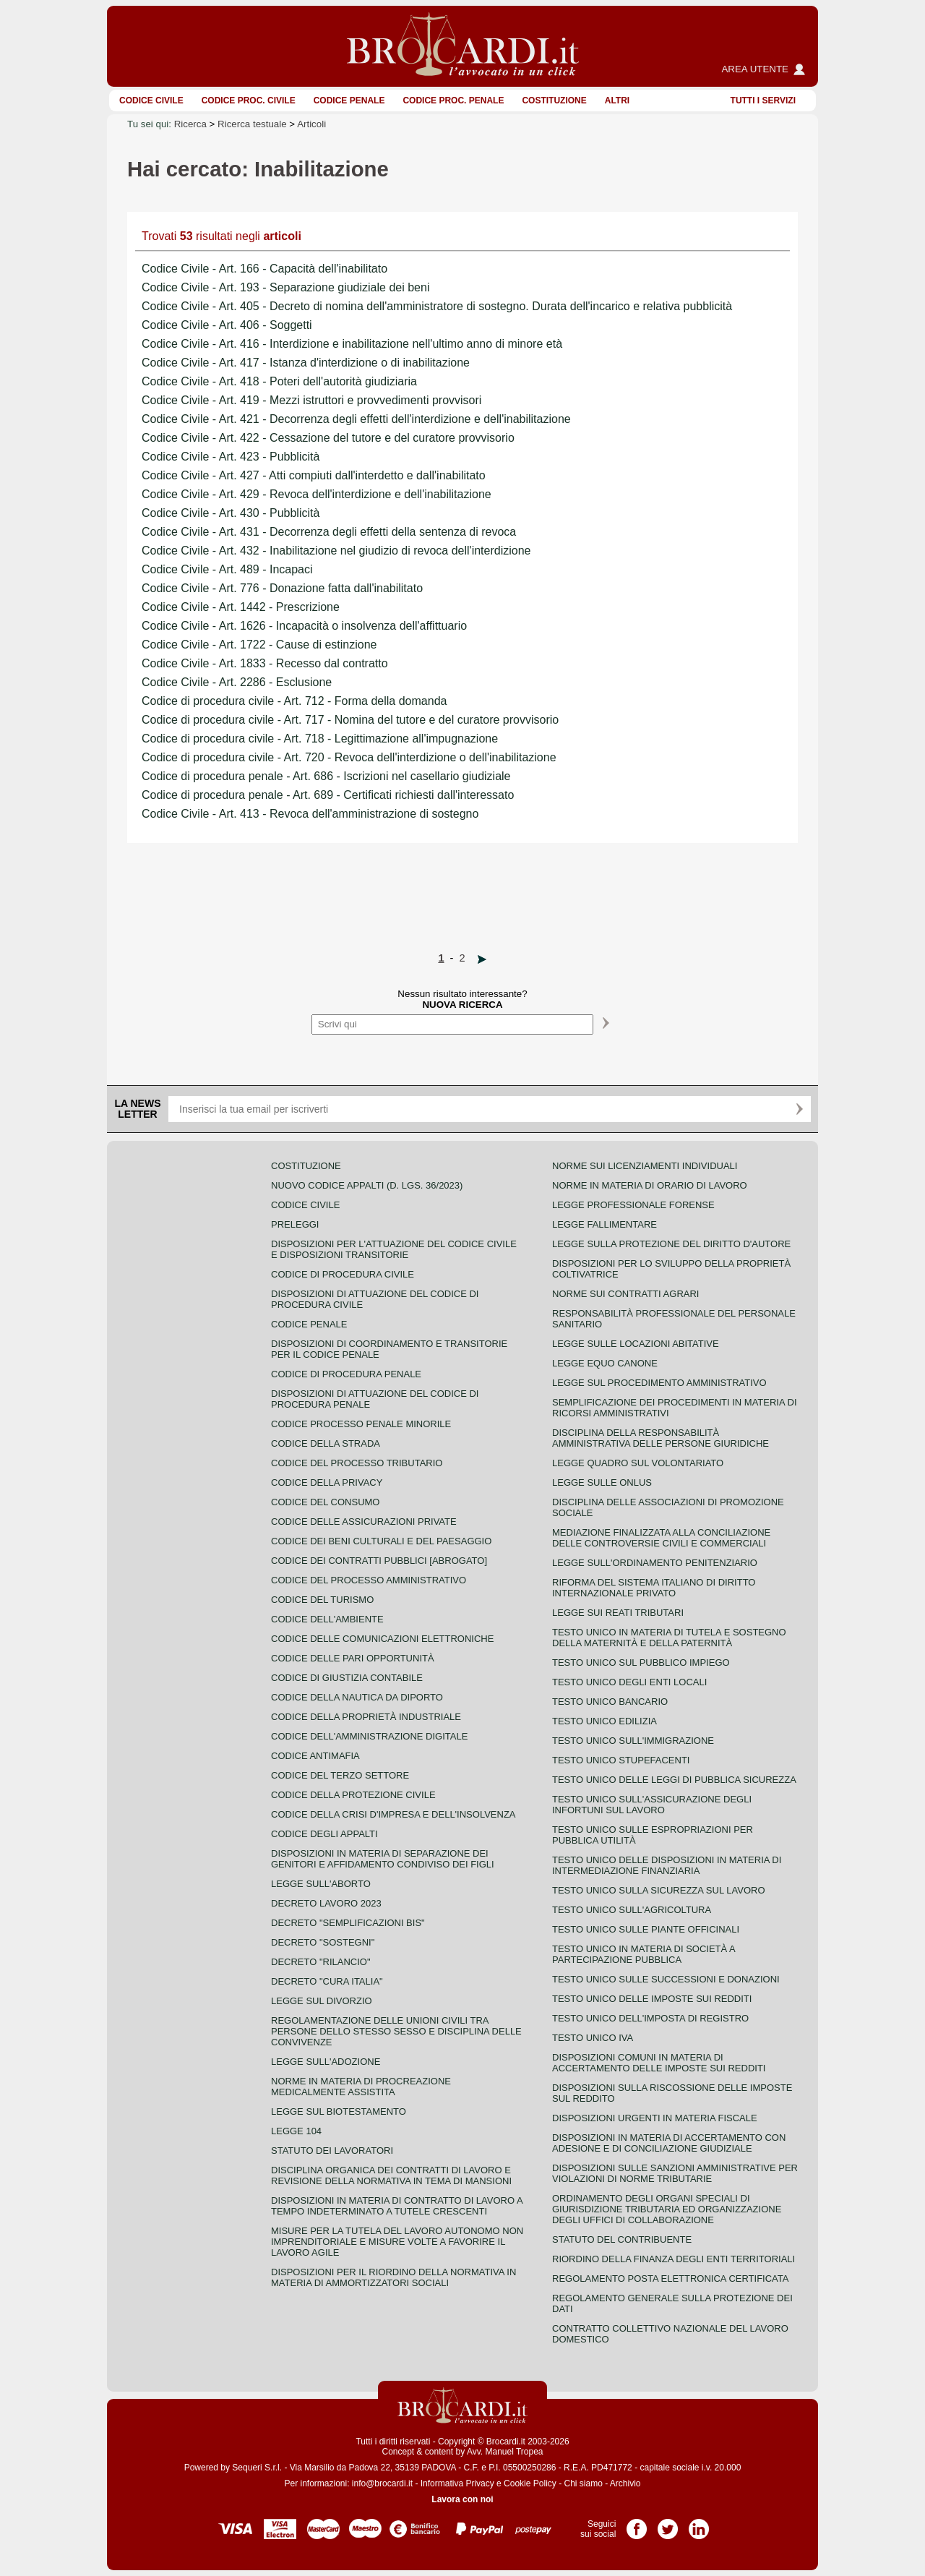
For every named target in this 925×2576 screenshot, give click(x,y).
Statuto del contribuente (622, 2239)
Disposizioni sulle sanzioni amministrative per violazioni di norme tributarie (675, 2173)
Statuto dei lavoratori (332, 2150)
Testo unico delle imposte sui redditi (652, 1998)
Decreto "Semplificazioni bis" (348, 1922)
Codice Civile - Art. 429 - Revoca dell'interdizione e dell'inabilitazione (316, 494)
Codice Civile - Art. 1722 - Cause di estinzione (259, 644)
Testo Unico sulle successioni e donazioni (666, 1979)
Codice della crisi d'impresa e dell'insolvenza (393, 1814)
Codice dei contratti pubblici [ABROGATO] (379, 1560)
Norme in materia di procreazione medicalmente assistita (361, 2086)
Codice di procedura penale (346, 1374)
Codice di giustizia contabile (347, 1677)
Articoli (311, 124)
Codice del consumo (325, 1502)
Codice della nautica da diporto (357, 1697)
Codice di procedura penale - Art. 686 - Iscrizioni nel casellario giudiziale (326, 776)
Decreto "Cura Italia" (327, 1981)
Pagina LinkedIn (699, 2524)
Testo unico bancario (610, 1701)
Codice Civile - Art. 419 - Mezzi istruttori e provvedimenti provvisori (311, 400)
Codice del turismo (322, 1599)
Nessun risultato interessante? (462, 999)
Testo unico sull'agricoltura (631, 1909)
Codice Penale (349, 100)
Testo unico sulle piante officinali (645, 1929)
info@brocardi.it (382, 2483)
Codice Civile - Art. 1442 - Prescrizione (241, 607)
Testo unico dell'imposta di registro (650, 2018)
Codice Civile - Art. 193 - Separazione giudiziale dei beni (285, 287)
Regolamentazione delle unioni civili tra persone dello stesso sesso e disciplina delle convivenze (396, 2031)
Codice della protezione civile (353, 1794)
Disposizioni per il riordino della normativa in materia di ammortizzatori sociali (393, 2277)
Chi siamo (583, 2483)
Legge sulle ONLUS (602, 1482)
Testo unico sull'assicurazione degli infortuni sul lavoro (652, 1804)
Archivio (625, 2483)
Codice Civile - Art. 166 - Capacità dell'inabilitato (264, 268)
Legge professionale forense (633, 1204)
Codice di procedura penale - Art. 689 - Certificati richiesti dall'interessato (328, 795)
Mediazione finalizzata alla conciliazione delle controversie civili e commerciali (661, 1538)
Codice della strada (325, 1443)
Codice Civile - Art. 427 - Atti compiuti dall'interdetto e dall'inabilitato (314, 475)
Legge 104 (296, 2131)
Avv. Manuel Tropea (505, 2452)
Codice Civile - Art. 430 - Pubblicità (230, 513)
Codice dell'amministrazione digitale (369, 1736)
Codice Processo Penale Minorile (361, 1423)
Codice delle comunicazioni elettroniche (382, 1638)
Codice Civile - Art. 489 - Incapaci (227, 569)
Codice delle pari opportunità (352, 1658)
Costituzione (554, 100)
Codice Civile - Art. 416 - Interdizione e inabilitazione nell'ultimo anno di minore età (352, 344)
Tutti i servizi (763, 100)
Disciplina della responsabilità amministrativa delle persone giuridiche (660, 1438)
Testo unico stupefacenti (620, 1760)
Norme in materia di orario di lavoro (649, 1185)
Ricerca (190, 124)
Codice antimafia (315, 1755)
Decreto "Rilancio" (321, 1961)
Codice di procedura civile (342, 1274)
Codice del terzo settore (340, 1775)
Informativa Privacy (457, 2483)
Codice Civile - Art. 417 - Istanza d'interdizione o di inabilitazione (306, 362)
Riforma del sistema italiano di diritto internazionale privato (653, 1588)
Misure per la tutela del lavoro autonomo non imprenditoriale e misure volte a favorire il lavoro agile (397, 2241)
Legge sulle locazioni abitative (635, 1343)
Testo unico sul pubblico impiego (641, 1662)
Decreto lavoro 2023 (326, 1903)
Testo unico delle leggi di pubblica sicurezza (674, 1779)
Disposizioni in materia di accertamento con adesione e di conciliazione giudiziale (669, 2143)
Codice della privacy (326, 1482)
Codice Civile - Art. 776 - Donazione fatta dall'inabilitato (282, 588)
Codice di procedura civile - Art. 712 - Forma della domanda (294, 701)
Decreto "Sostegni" (322, 1942)
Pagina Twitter (668, 2524)
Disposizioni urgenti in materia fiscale (654, 2118)
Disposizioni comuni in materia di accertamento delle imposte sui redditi (658, 2063)
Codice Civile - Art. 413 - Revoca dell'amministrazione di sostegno (310, 814)
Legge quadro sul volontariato (637, 1463)
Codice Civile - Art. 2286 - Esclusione (237, 682)
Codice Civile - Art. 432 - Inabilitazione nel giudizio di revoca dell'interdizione (336, 550)
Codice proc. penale (453, 100)
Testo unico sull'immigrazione (633, 1740)
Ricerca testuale (252, 124)
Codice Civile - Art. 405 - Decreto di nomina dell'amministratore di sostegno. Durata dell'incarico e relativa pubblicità (437, 306)
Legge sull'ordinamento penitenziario (654, 1562)
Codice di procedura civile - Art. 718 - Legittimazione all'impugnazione (320, 738)
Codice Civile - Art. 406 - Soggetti (227, 325)
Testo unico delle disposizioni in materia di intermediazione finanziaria (666, 1865)
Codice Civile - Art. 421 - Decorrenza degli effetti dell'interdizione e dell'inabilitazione (356, 419)
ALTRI (617, 100)
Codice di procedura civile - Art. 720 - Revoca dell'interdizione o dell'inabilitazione (349, 757)
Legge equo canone (605, 1363)
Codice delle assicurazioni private (364, 1521)
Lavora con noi (462, 2499)
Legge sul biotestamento (338, 2111)
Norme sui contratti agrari (625, 1293)
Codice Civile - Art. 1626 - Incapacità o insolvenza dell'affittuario (304, 626)
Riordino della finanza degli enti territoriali (673, 2259)
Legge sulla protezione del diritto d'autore (671, 1243)
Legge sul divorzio (321, 2000)
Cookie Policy (530, 2483)
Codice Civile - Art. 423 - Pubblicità (230, 456)
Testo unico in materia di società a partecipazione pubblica (643, 1954)
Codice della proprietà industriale (366, 1716)
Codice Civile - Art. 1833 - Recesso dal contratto (265, 663)
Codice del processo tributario (356, 1463)
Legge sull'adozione (325, 2061)
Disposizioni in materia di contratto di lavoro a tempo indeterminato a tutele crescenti (396, 2206)
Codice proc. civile (249, 100)
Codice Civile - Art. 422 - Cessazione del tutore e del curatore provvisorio (328, 438)
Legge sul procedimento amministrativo (659, 1382)
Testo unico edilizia (604, 1721)
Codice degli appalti (324, 1833)
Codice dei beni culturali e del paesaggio (381, 1541)
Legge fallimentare (604, 1224)
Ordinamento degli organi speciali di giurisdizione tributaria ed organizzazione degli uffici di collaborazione (666, 2209)
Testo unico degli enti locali (629, 1682)
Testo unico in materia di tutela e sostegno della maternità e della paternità (669, 1637)
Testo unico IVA (592, 2037)
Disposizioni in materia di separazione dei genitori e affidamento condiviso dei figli (382, 1859)
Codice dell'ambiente (327, 1619)
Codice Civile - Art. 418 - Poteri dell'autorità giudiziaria (279, 381)
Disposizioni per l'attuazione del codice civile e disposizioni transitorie (394, 1249)
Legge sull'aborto (321, 1883)
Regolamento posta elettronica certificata (670, 2278)
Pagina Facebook (637, 2524)
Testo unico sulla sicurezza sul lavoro (658, 1890)
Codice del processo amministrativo (368, 1580)
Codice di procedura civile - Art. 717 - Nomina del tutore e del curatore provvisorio (350, 720)
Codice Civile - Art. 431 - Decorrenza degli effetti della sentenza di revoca (329, 532)
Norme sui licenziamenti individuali (644, 1165)
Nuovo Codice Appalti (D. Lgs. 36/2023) (366, 1185)
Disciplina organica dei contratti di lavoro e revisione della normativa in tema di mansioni (391, 2175)
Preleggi (295, 1224)
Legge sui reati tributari (618, 1612)
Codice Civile (151, 100)
